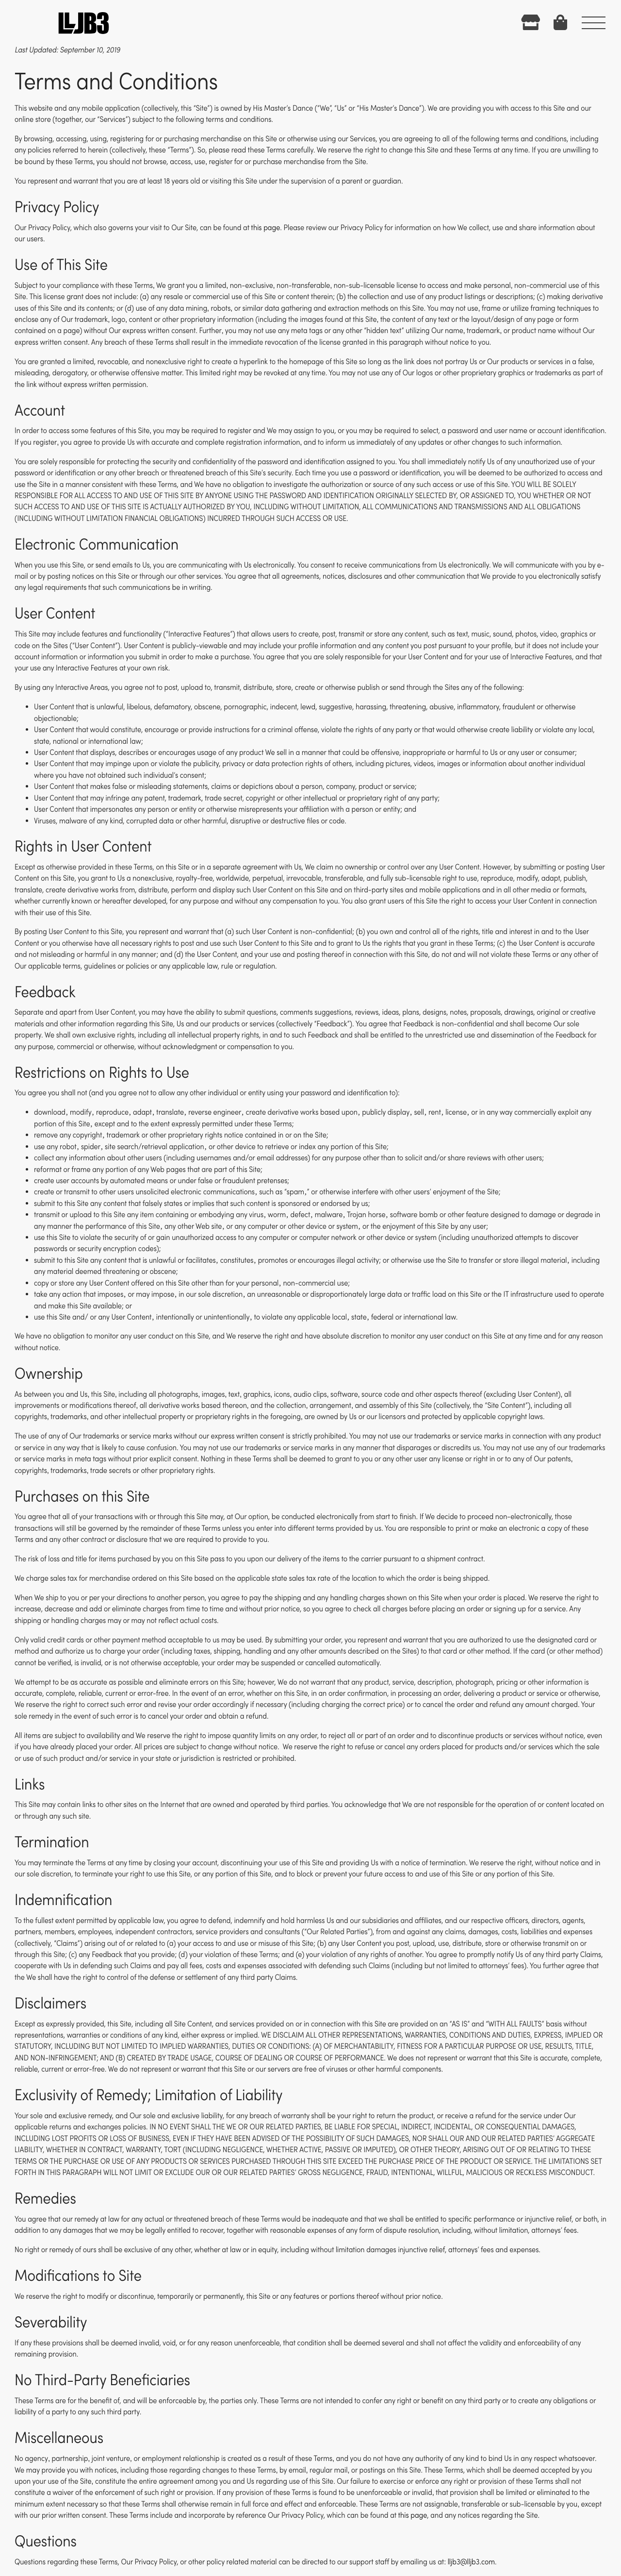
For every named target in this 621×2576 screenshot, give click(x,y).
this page (265, 228)
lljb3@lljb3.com (471, 2562)
